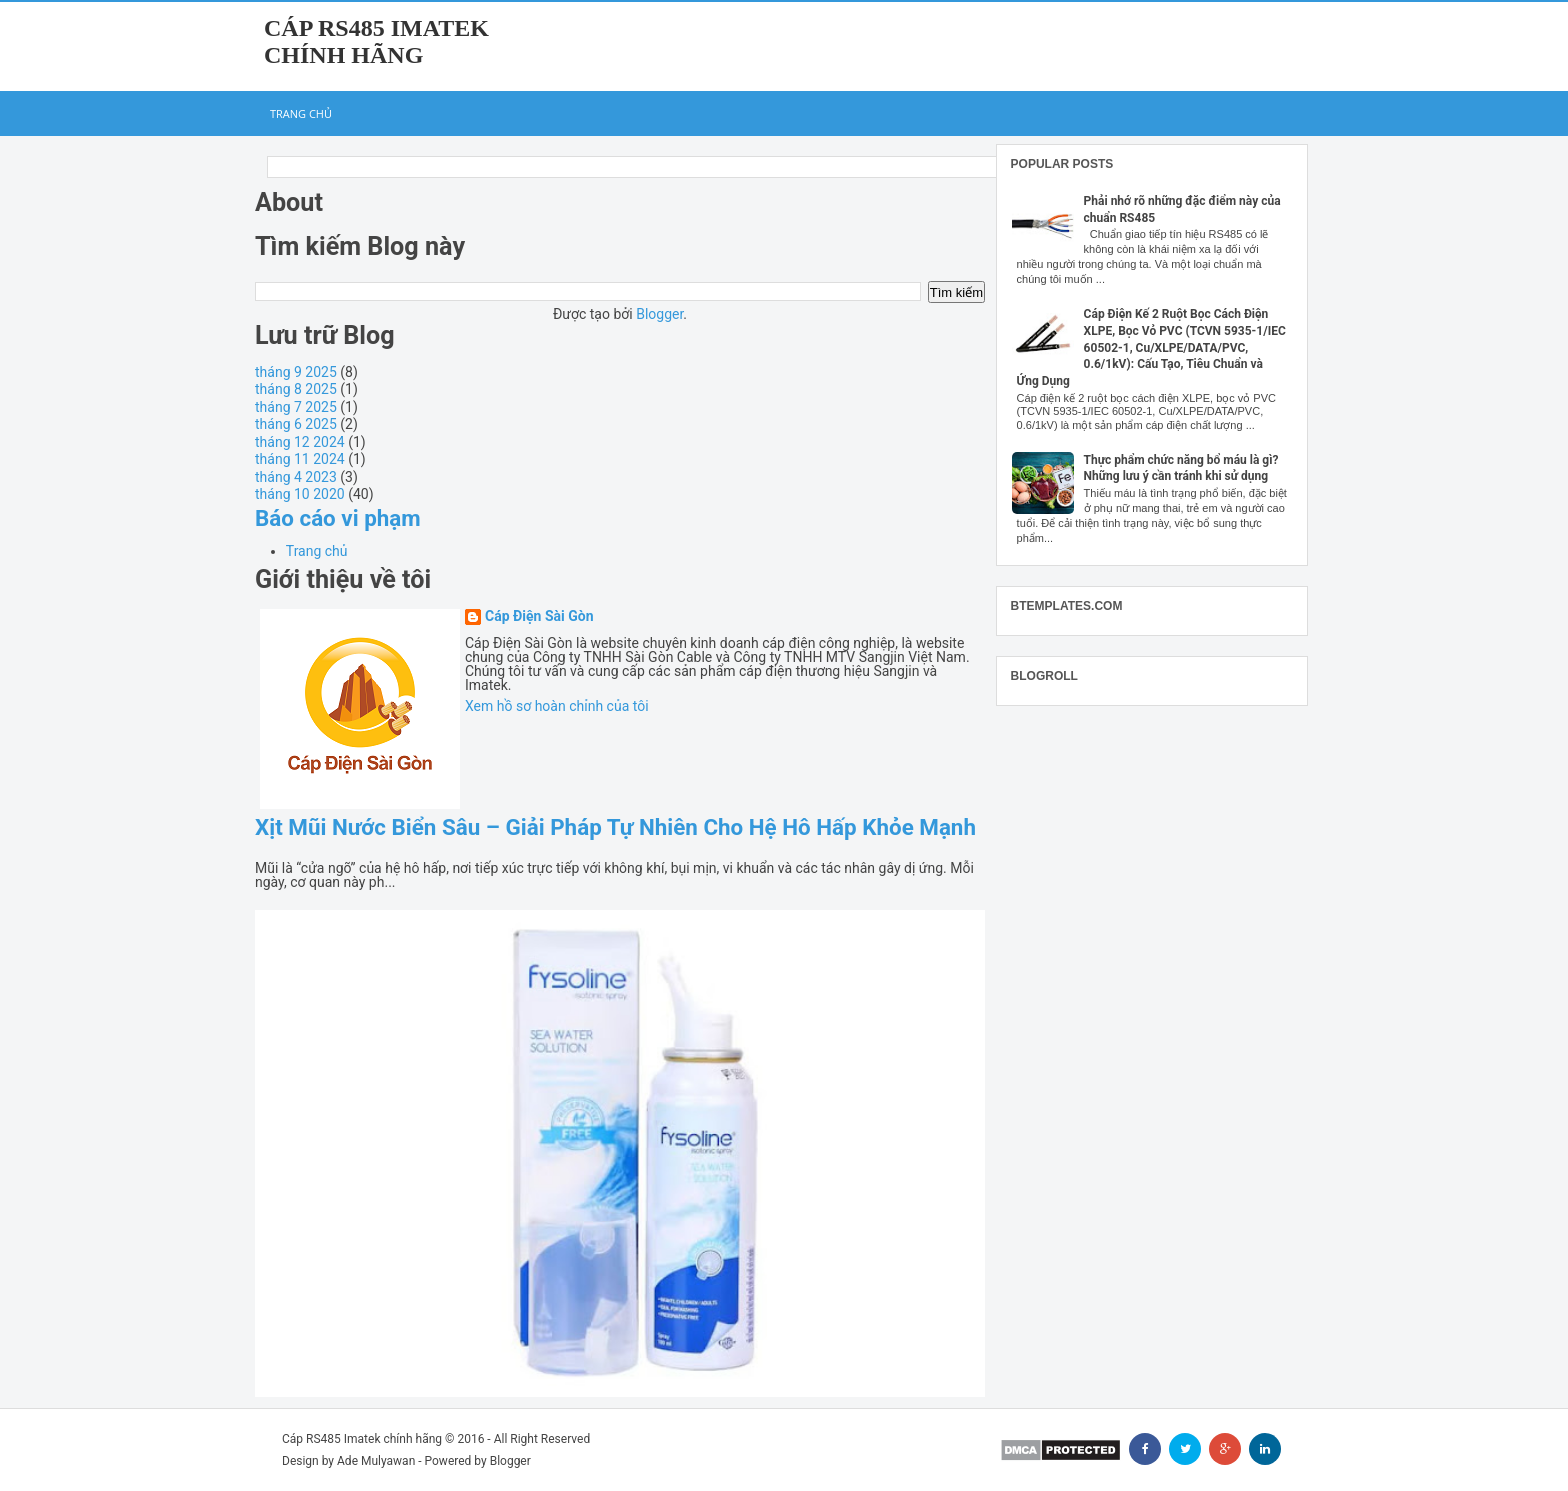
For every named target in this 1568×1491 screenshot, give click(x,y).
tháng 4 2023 (296, 477)
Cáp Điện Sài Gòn (539, 616)
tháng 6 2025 (296, 424)
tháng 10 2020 (300, 494)
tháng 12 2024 (300, 442)
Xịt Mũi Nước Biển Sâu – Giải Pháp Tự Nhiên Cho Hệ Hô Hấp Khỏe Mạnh (615, 827)
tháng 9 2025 (296, 372)
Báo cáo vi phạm (338, 518)
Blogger (659, 314)
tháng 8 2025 (296, 389)
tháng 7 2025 (296, 407)
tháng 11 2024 (300, 459)
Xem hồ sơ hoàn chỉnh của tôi (557, 706)
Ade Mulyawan (376, 1461)
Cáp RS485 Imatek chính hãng (376, 41)
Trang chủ (301, 113)
